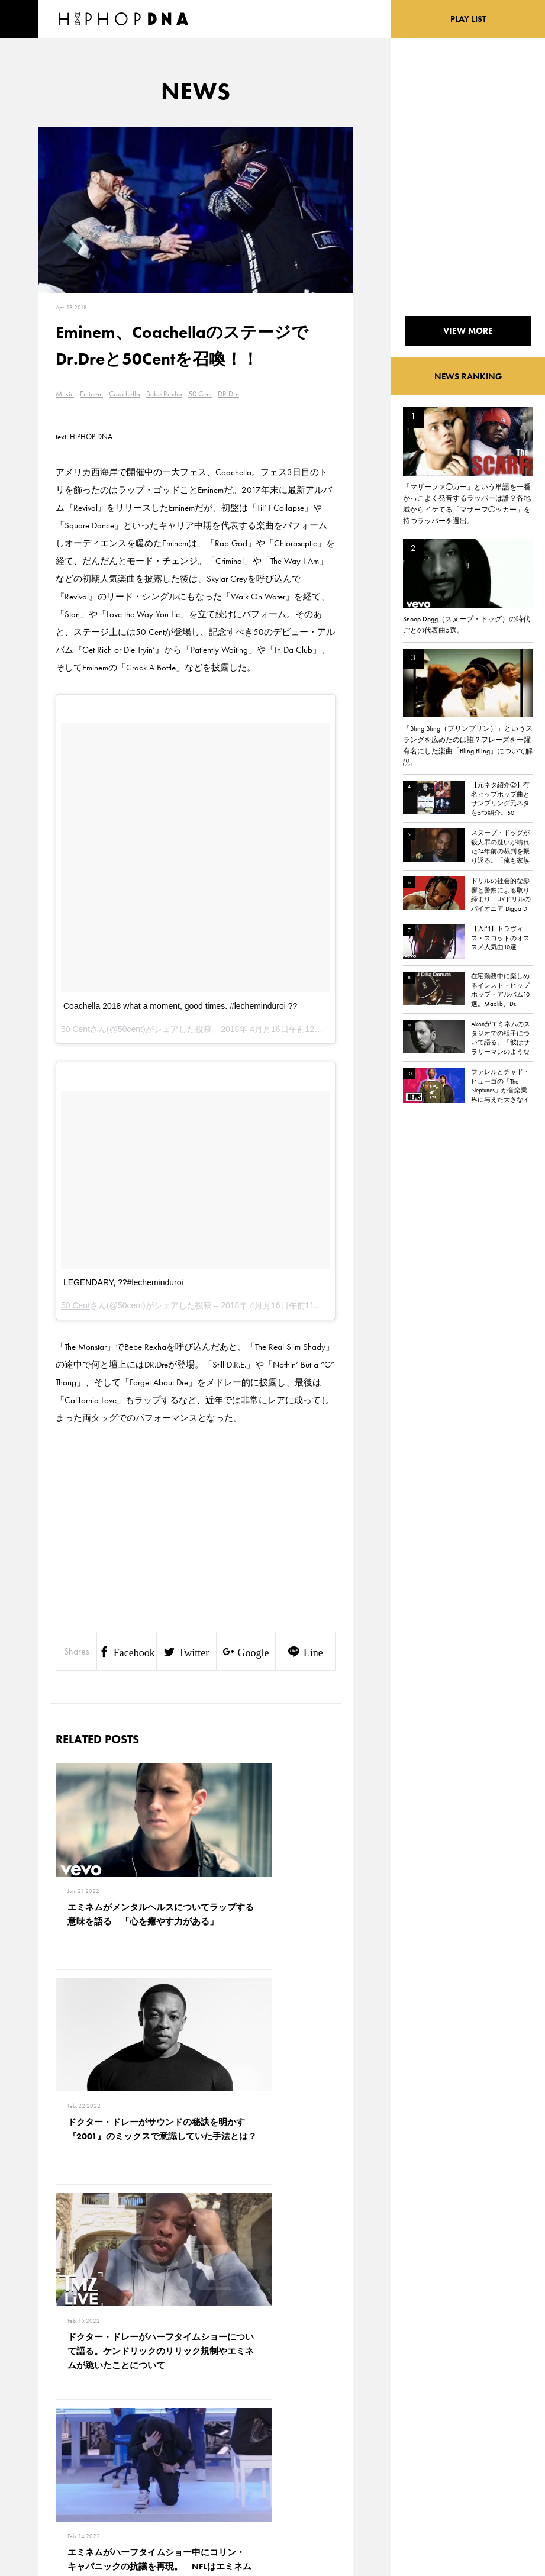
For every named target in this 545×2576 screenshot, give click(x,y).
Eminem (91, 394)
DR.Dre (228, 394)
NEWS (41, 2462)
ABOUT (43, 2504)
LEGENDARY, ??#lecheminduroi (123, 1282)
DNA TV (43, 2442)
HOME (42, 2421)
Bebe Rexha (164, 394)
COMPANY (102, 2462)
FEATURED (48, 2483)
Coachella (124, 394)
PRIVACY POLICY (112, 2442)
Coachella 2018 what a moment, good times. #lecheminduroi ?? (180, 1006)
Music (65, 394)
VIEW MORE (196, 2268)
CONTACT (101, 2421)
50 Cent (200, 394)
